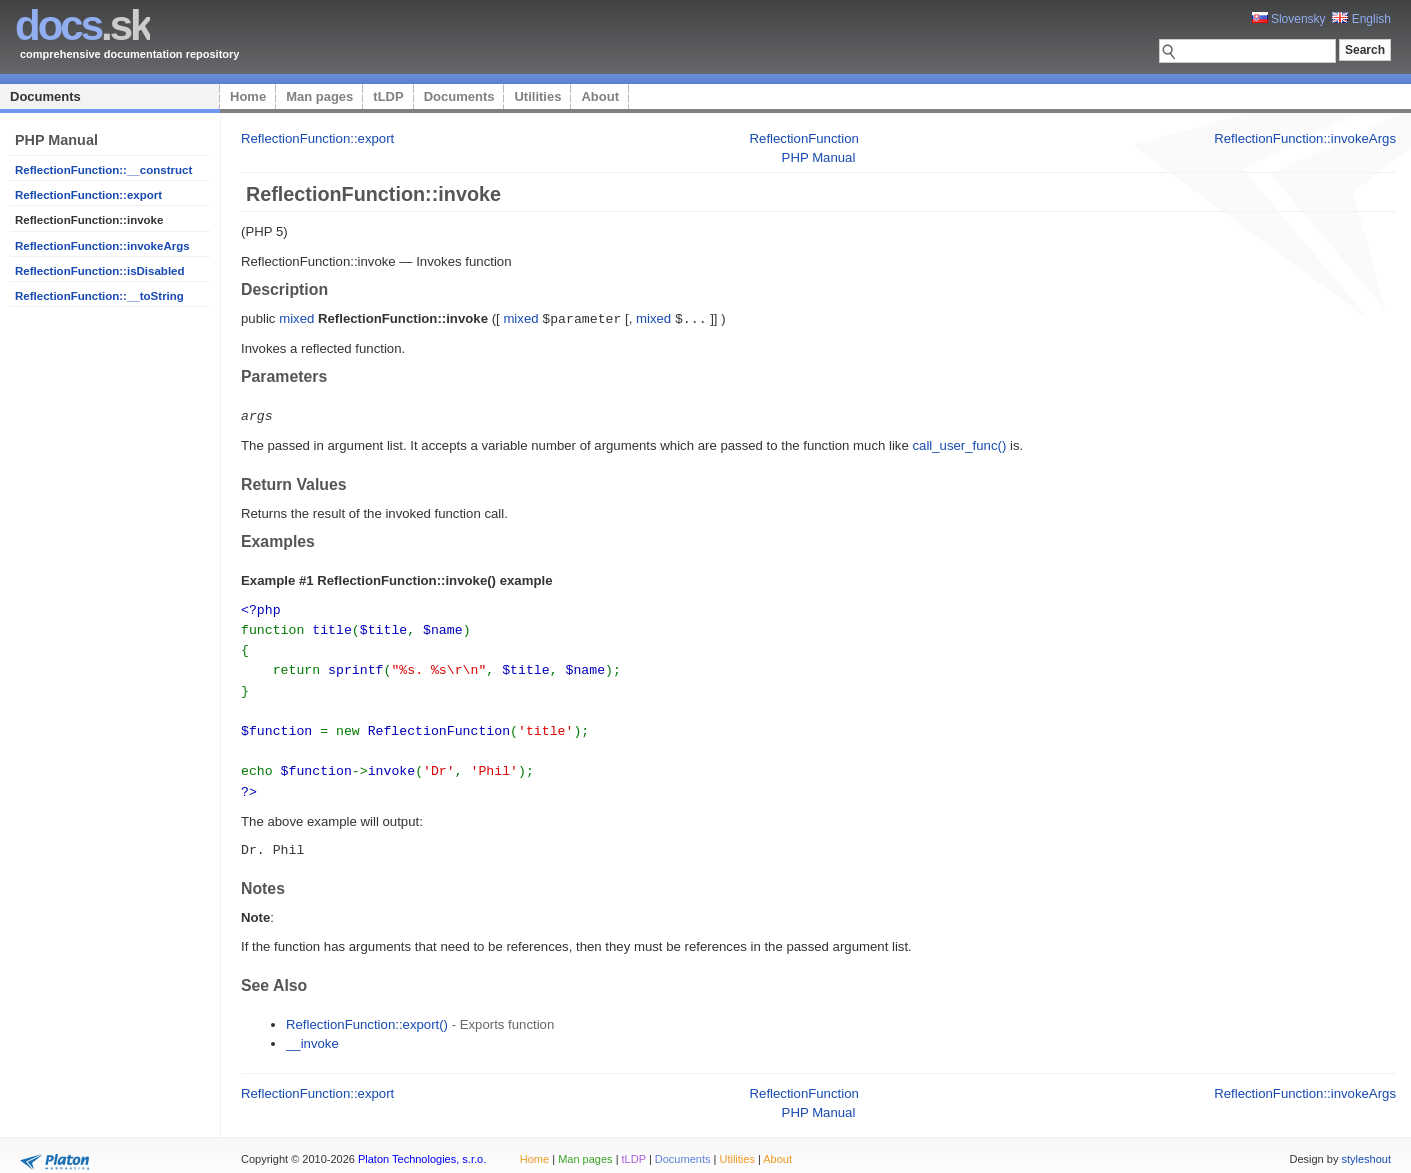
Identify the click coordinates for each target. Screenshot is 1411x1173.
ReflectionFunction (804, 138)
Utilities (537, 96)
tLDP (388, 96)
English (1361, 19)
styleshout (1366, 1147)
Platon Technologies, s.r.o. (422, 1147)
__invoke (312, 1031)
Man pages (319, 96)
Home (248, 96)
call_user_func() (959, 443)
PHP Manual (819, 157)
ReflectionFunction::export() (367, 1012)
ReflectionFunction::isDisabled (100, 271)
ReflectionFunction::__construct (103, 170)
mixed (296, 318)
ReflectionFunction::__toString (99, 296)
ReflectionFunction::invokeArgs (102, 246)
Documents (45, 96)
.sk (82, 25)
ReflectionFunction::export (88, 195)
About (600, 96)
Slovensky (1289, 19)
